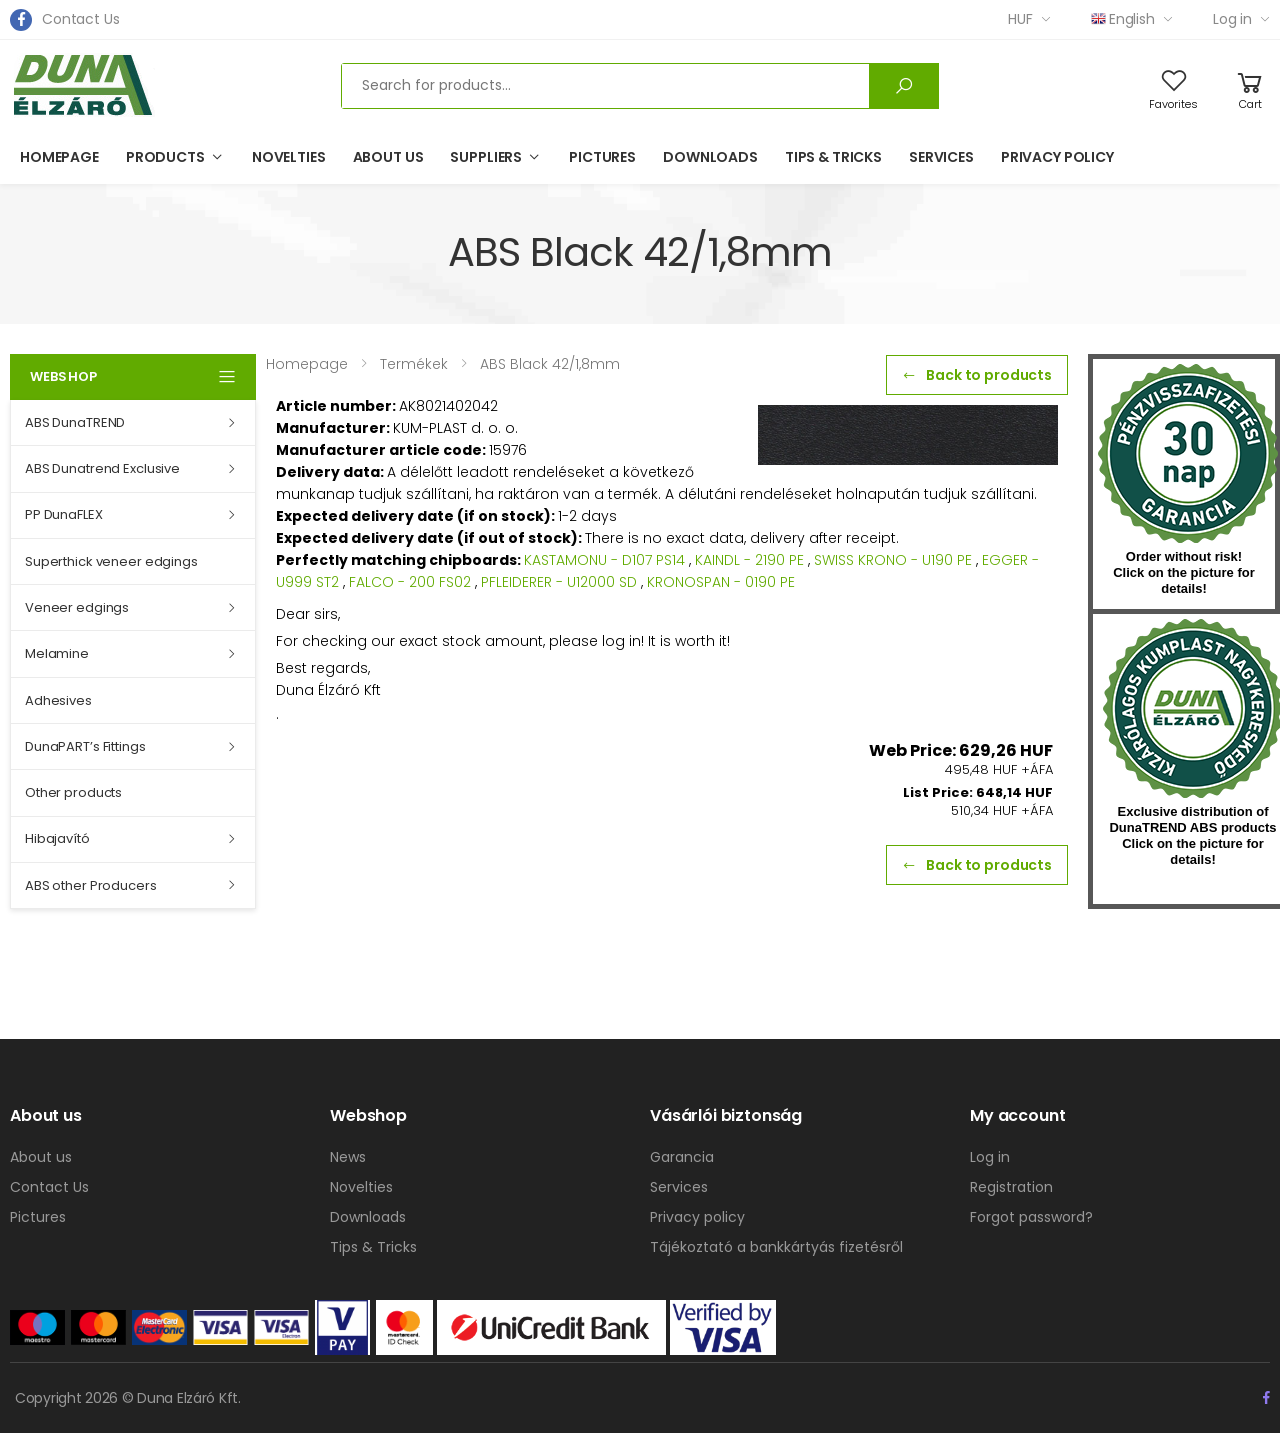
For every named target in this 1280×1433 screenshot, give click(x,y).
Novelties (289, 157)
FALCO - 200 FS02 (410, 582)
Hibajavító (57, 838)
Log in (1232, 19)
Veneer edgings (77, 607)
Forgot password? (1031, 1217)
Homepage (59, 157)
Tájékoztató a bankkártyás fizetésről (776, 1247)
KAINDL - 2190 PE (749, 560)
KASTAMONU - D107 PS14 (604, 560)
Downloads (710, 157)
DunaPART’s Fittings (85, 746)
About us (388, 157)
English (1123, 19)
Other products (73, 792)
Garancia (682, 1157)
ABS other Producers (91, 885)
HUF (1020, 19)
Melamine (57, 653)
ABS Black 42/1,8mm (550, 364)
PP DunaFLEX (64, 514)
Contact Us (81, 19)
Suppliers (486, 157)
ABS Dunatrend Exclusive (102, 468)
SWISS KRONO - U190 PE (893, 560)
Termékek (414, 364)
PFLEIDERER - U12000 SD (559, 582)
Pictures (602, 157)
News (348, 1157)
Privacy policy (1057, 157)
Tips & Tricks (833, 157)
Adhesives (58, 700)
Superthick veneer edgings (111, 561)
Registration (1011, 1187)
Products (165, 157)
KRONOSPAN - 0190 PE (721, 582)
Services (941, 157)
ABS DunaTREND (75, 422)
